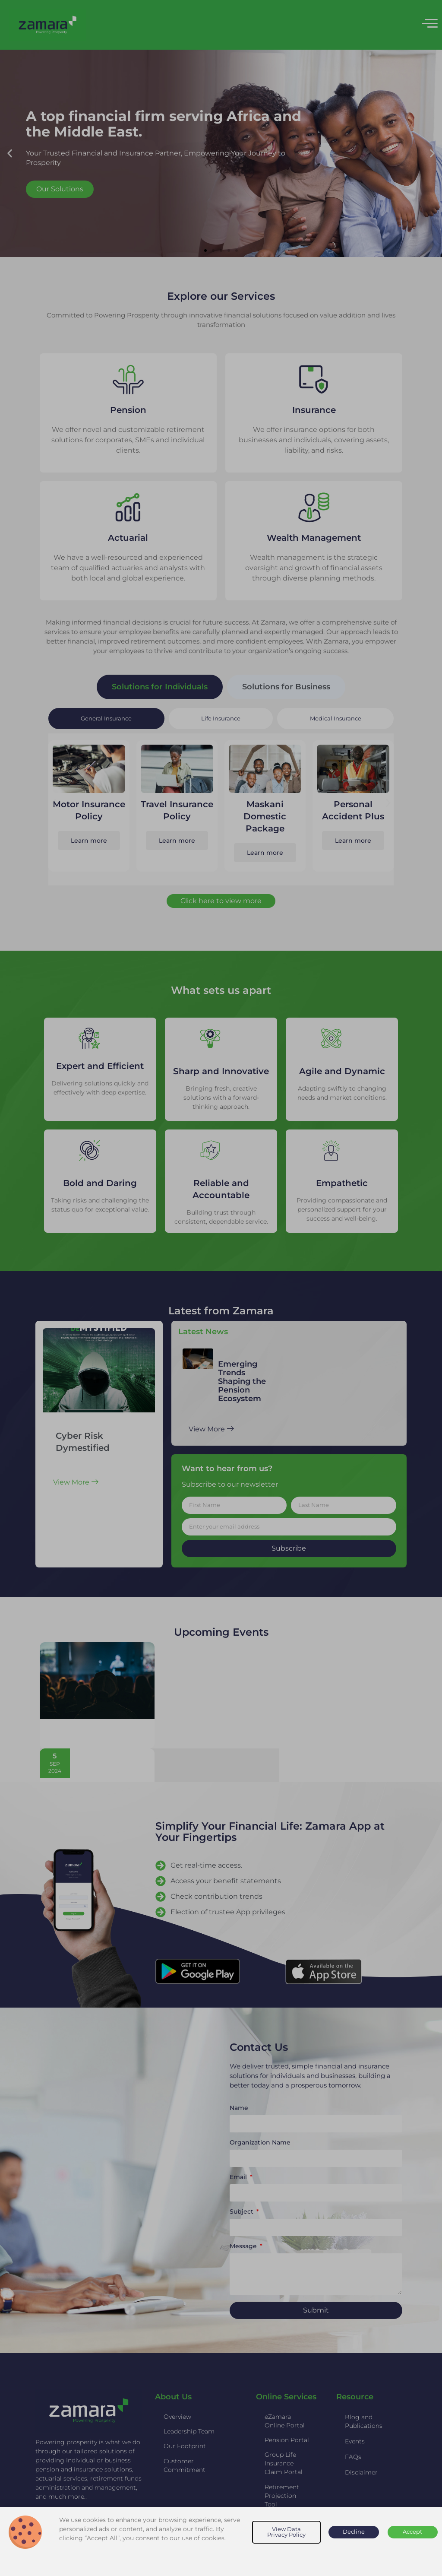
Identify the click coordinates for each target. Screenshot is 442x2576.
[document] (221, 1288)
